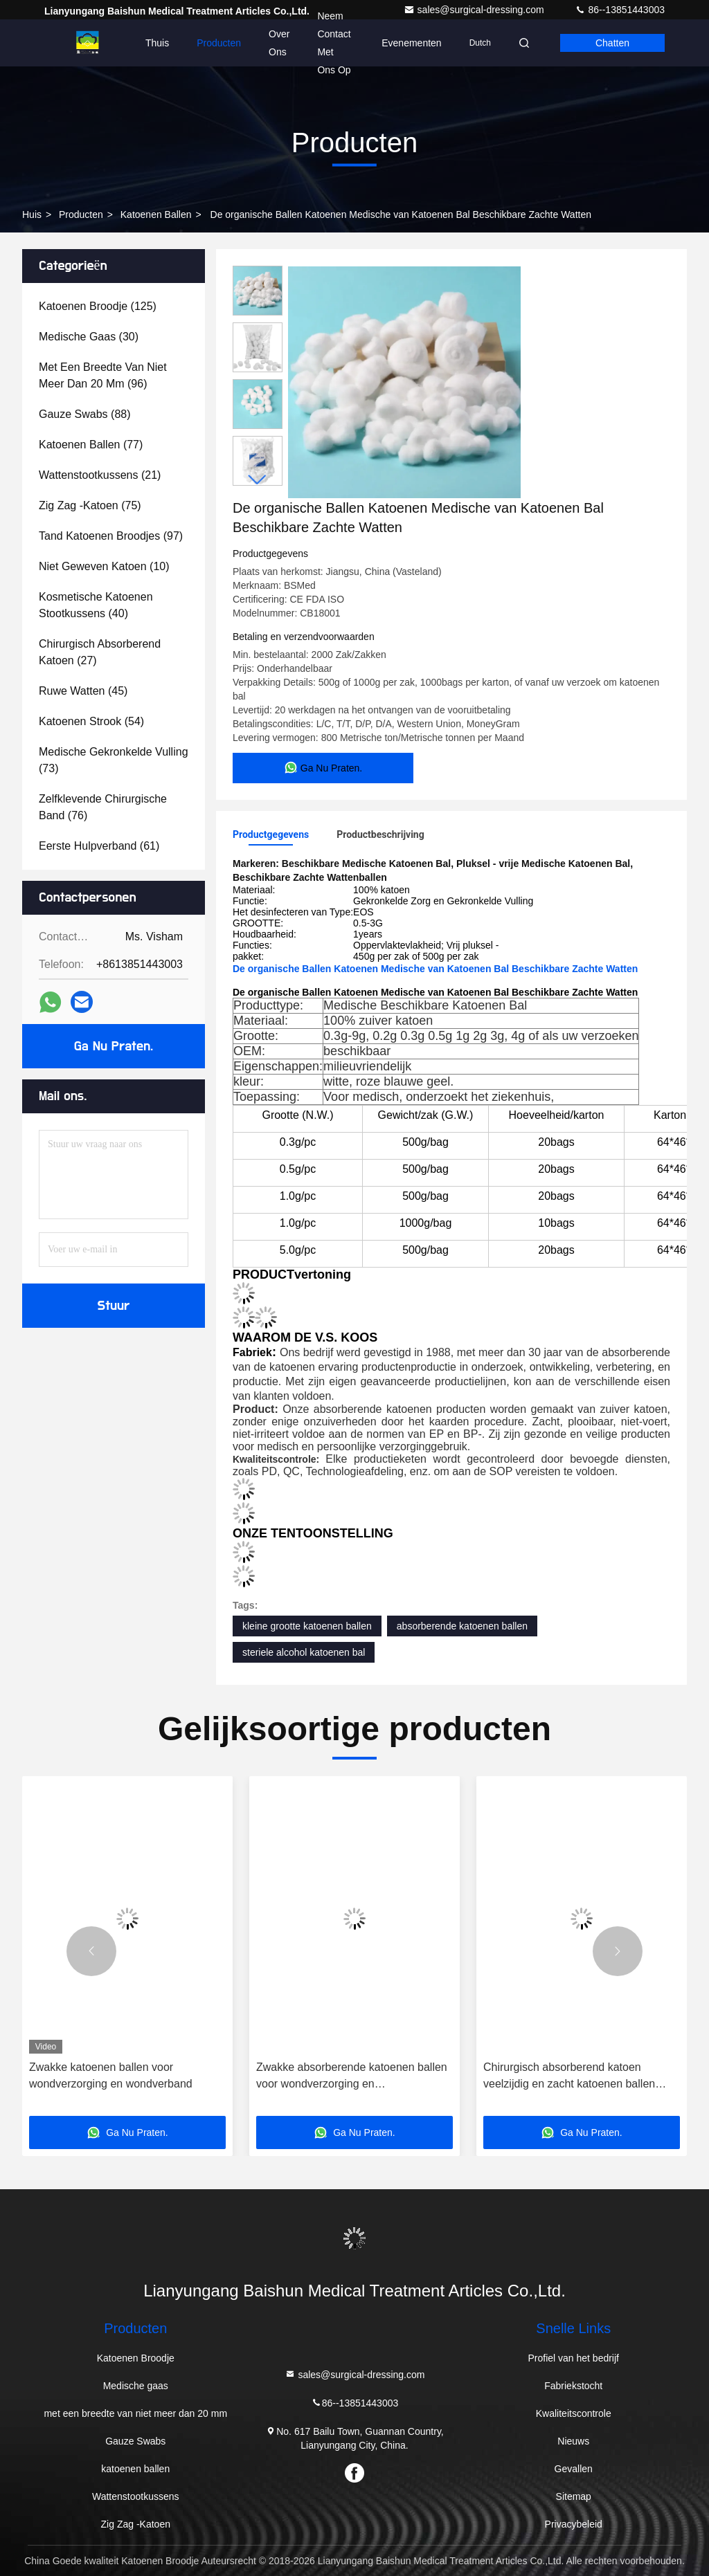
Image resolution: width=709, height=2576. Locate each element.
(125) (97, 306)
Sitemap (573, 2496)
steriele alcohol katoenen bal (303, 1652)
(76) (103, 807)
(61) (99, 846)
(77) (91, 444)
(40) (96, 605)
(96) (103, 375)
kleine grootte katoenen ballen (307, 1626)
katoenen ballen (156, 214)
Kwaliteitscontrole (573, 2413)
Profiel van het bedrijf (573, 2358)
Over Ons (279, 42)
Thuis (157, 42)
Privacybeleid (573, 2524)
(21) (100, 475)
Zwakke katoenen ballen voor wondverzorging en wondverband (110, 2075)
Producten (219, 42)
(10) (104, 566)
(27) (100, 652)
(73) (113, 760)
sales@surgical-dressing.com (475, 9)
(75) (90, 505)
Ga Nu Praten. (113, 1046)
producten (81, 214)
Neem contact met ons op (333, 42)
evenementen (411, 42)
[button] (257, 480)
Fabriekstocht (573, 2385)
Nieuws (573, 2441)
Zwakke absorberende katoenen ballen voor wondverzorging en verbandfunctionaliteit (351, 2076)
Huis (32, 214)
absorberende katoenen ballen (462, 1626)
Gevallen (574, 2468)
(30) (88, 336)
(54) (91, 721)
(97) (111, 536)
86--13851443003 (620, 9)
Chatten (612, 42)
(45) (83, 691)
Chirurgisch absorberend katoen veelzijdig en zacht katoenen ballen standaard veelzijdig (569, 2076)
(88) (85, 414)
